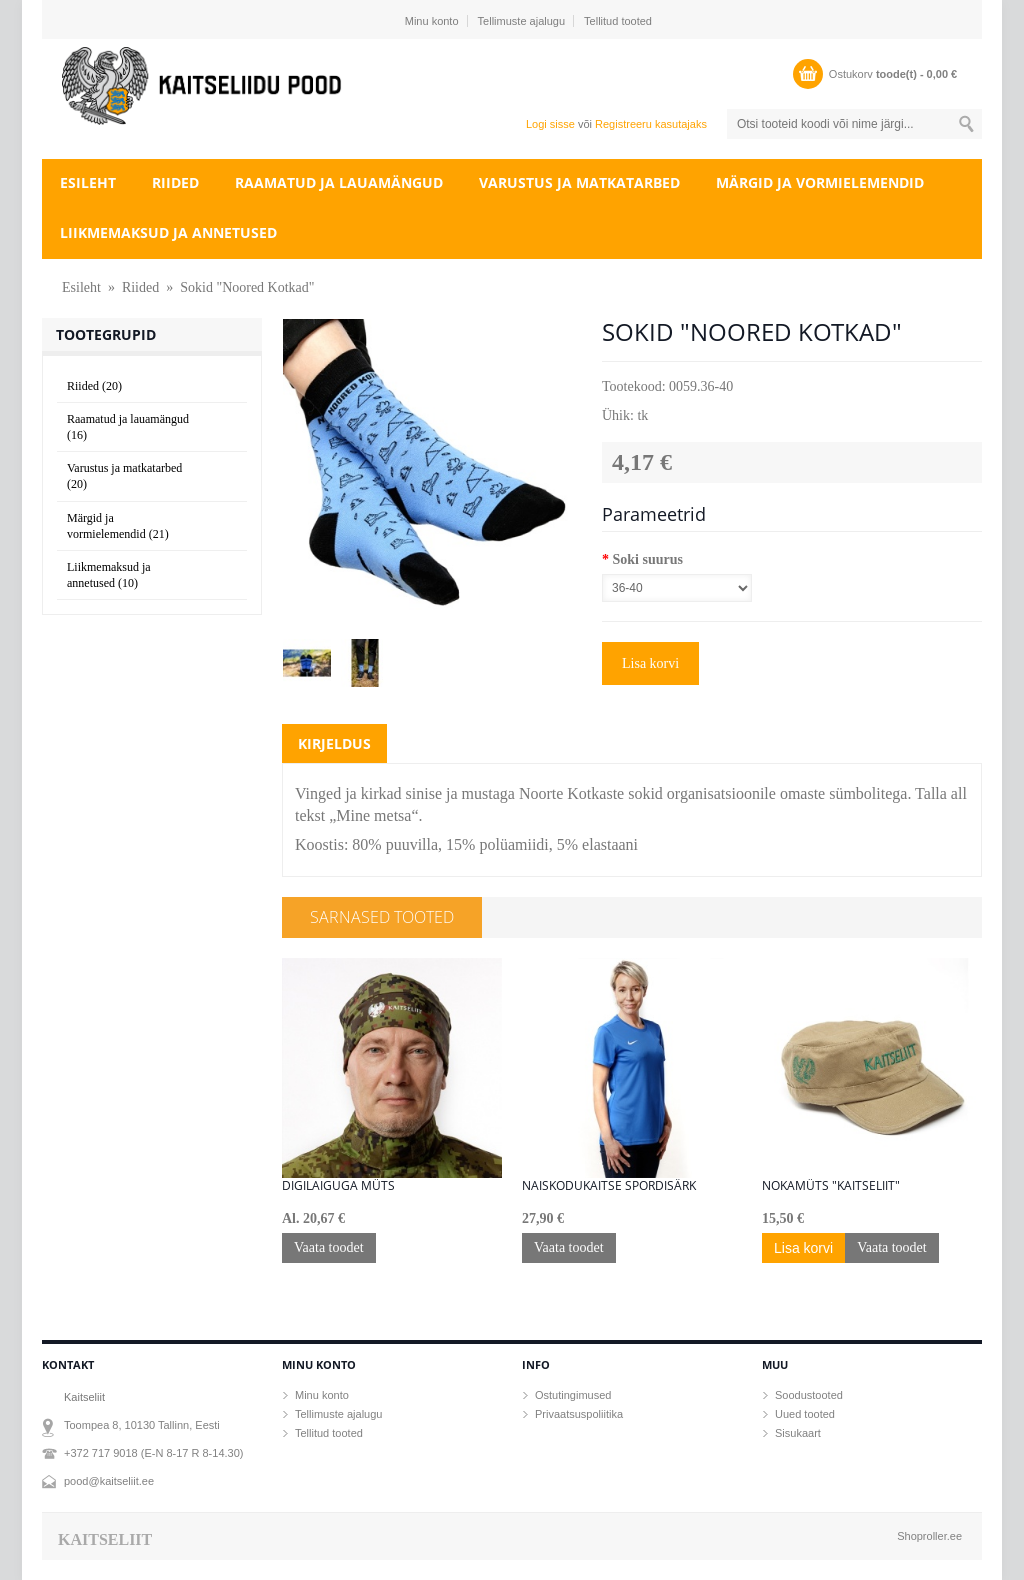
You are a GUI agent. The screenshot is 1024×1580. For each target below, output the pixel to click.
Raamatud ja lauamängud (339, 182)
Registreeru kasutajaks (651, 124)
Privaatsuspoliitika (579, 1414)
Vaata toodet (329, 1247)
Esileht (88, 182)
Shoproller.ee (929, 1536)
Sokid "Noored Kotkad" (247, 287)
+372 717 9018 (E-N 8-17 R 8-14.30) (153, 1453)
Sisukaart (798, 1433)
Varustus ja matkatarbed (579, 182)
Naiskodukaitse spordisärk (609, 1186)
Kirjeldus (334, 743)
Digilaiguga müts (338, 1186)
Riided (175, 182)
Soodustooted (809, 1395)
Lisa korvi (650, 663)
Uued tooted (805, 1414)
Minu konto (432, 21)
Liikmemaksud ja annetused (168, 232)
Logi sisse (550, 124)
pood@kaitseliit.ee (109, 1481)
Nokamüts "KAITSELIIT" (831, 1186)
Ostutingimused (573, 1395)
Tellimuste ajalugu (521, 21)
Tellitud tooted (618, 21)
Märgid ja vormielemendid (820, 182)
